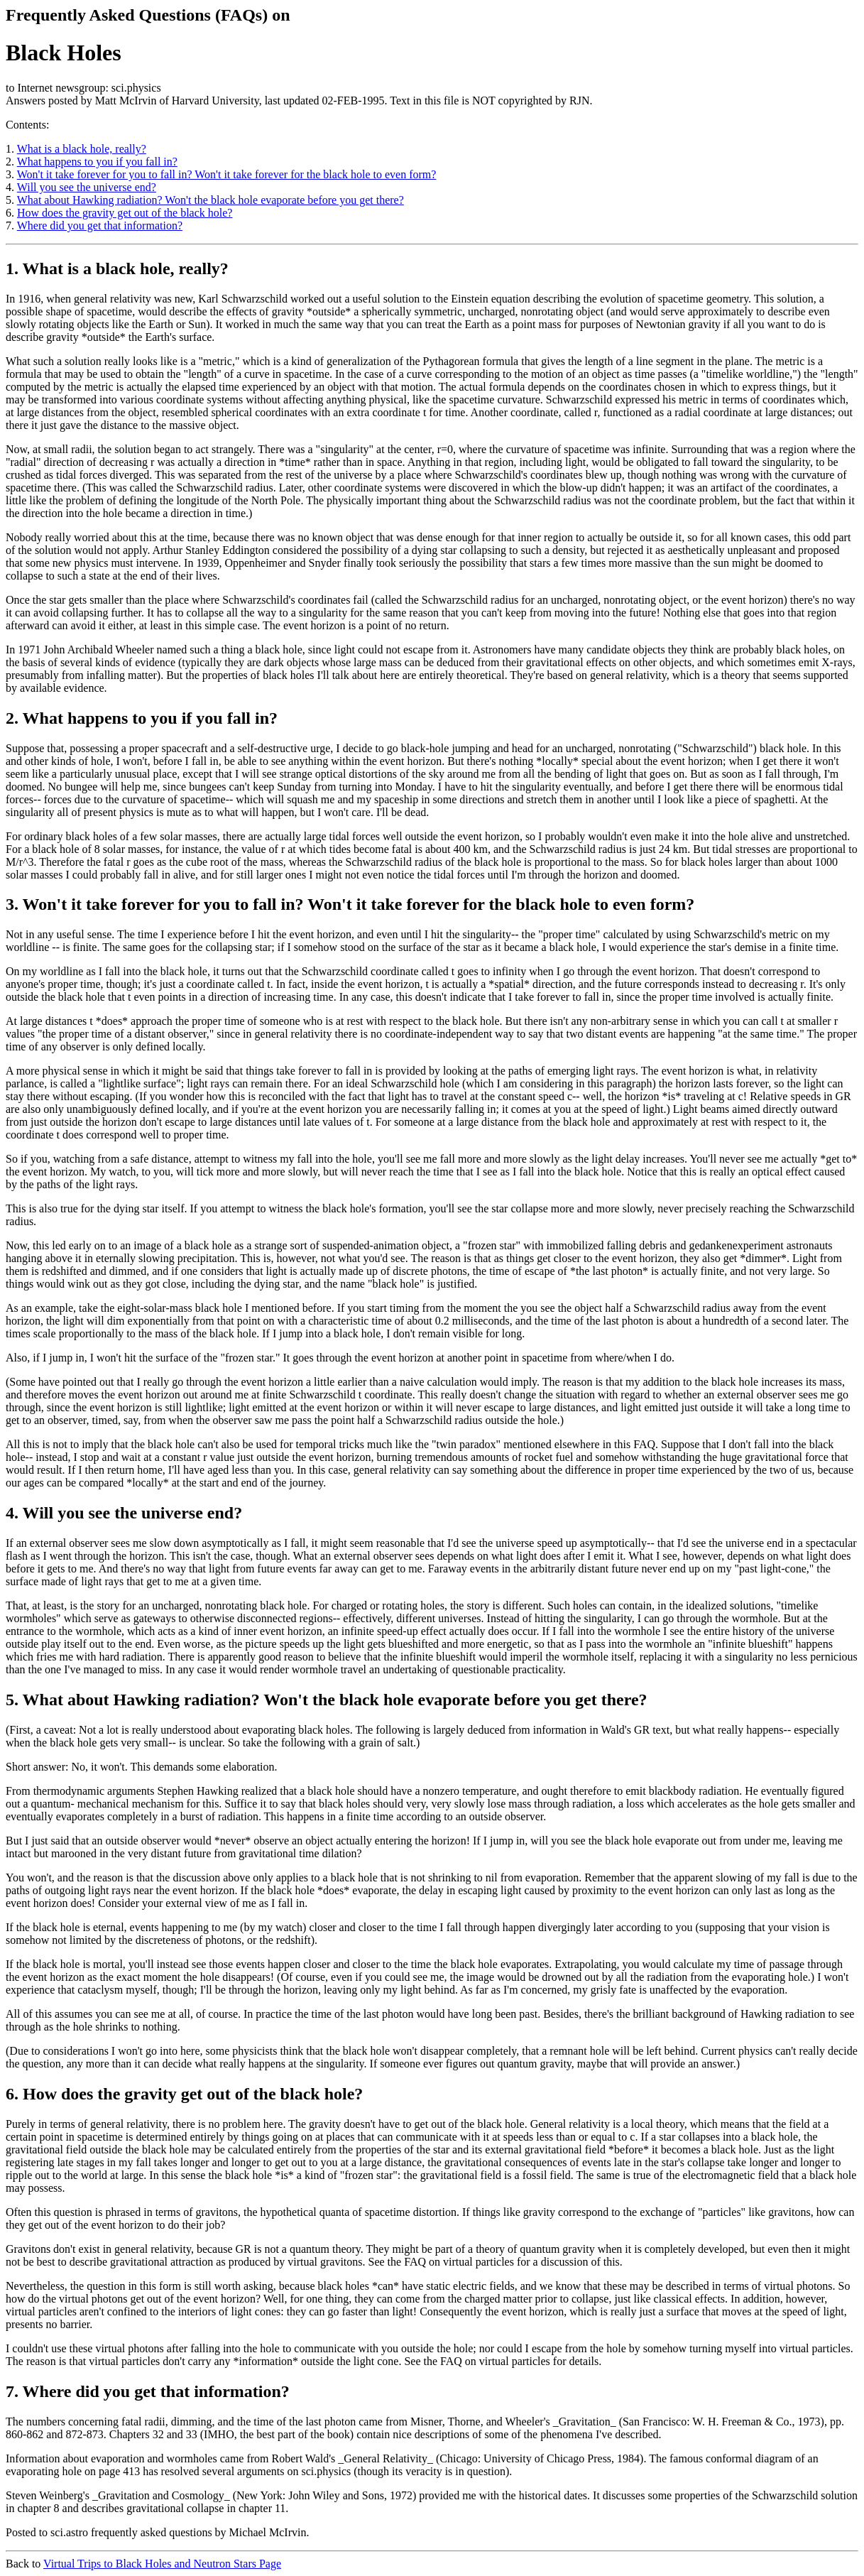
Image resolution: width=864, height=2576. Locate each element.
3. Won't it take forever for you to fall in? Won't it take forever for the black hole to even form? (350, 904)
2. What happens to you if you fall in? (142, 718)
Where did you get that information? (99, 225)
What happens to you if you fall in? (97, 162)
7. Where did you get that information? (148, 2391)
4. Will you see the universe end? (124, 1513)
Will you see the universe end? (86, 187)
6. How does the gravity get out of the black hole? (184, 2094)
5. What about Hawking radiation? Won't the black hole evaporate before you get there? (326, 1699)
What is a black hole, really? (81, 149)
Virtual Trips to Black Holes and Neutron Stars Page (162, 2564)
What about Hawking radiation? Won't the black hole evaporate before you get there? (210, 200)
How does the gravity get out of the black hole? (124, 213)
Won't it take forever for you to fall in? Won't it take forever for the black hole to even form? (227, 174)
